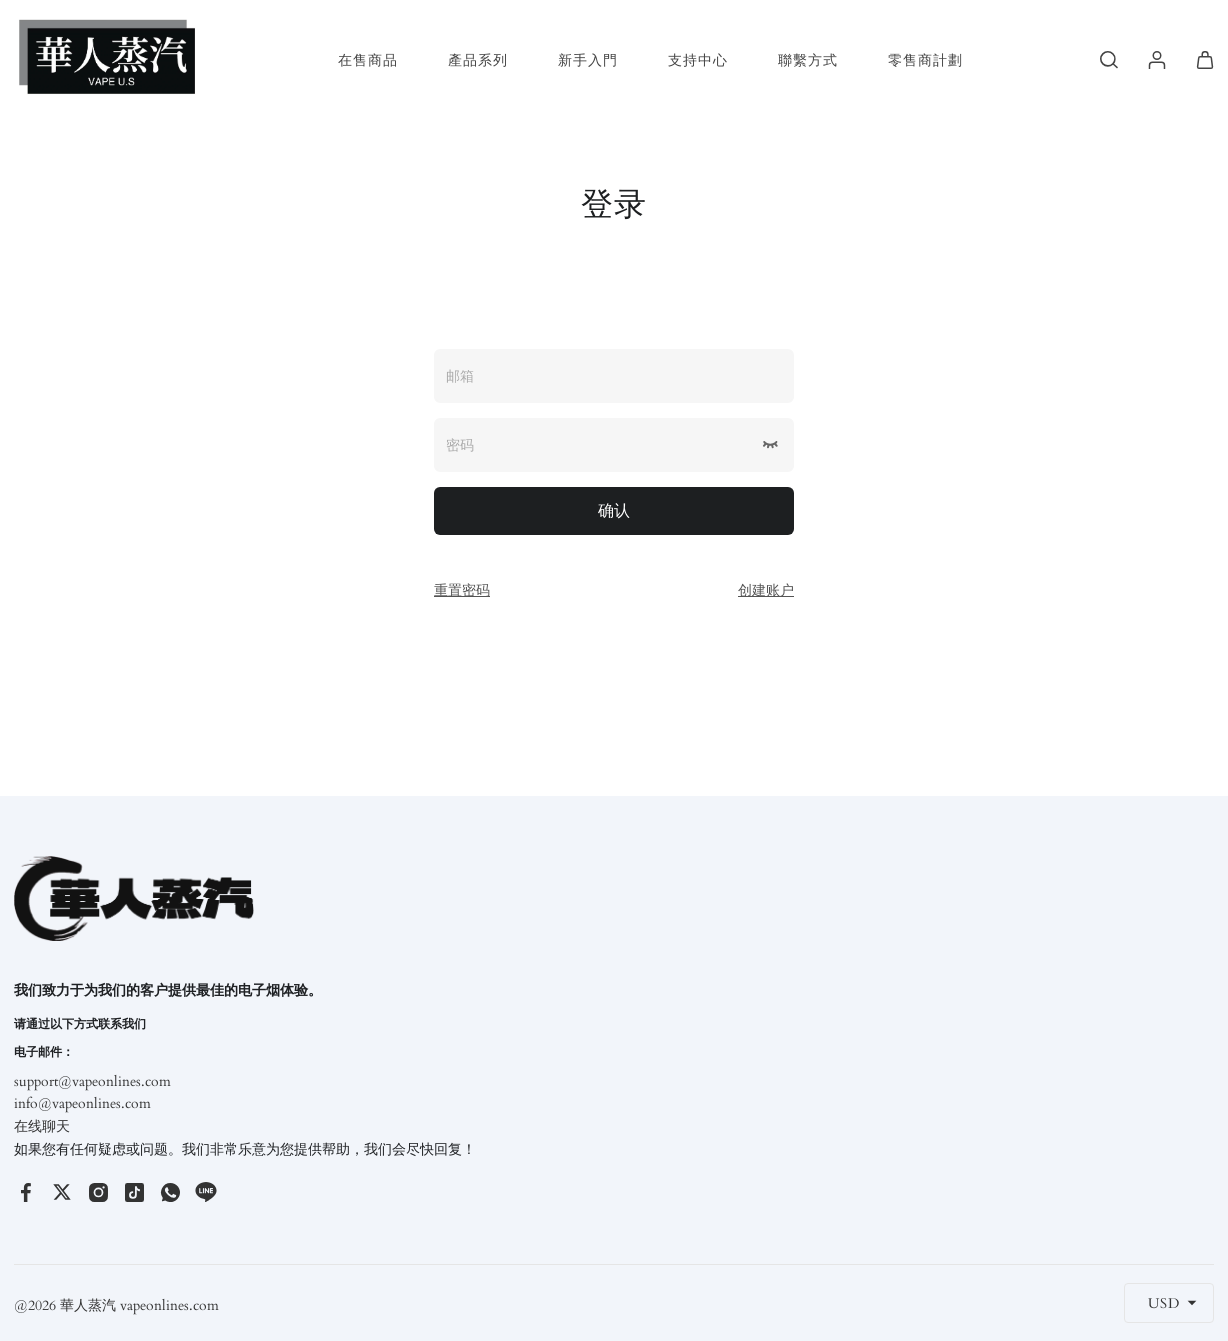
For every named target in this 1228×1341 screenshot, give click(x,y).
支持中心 (698, 60)
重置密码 (462, 590)
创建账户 (766, 590)
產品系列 (478, 60)
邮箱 (460, 376)
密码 (460, 445)
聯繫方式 (808, 60)
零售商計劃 (925, 60)
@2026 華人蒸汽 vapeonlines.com (116, 1305)
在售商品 (368, 60)
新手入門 (588, 60)
